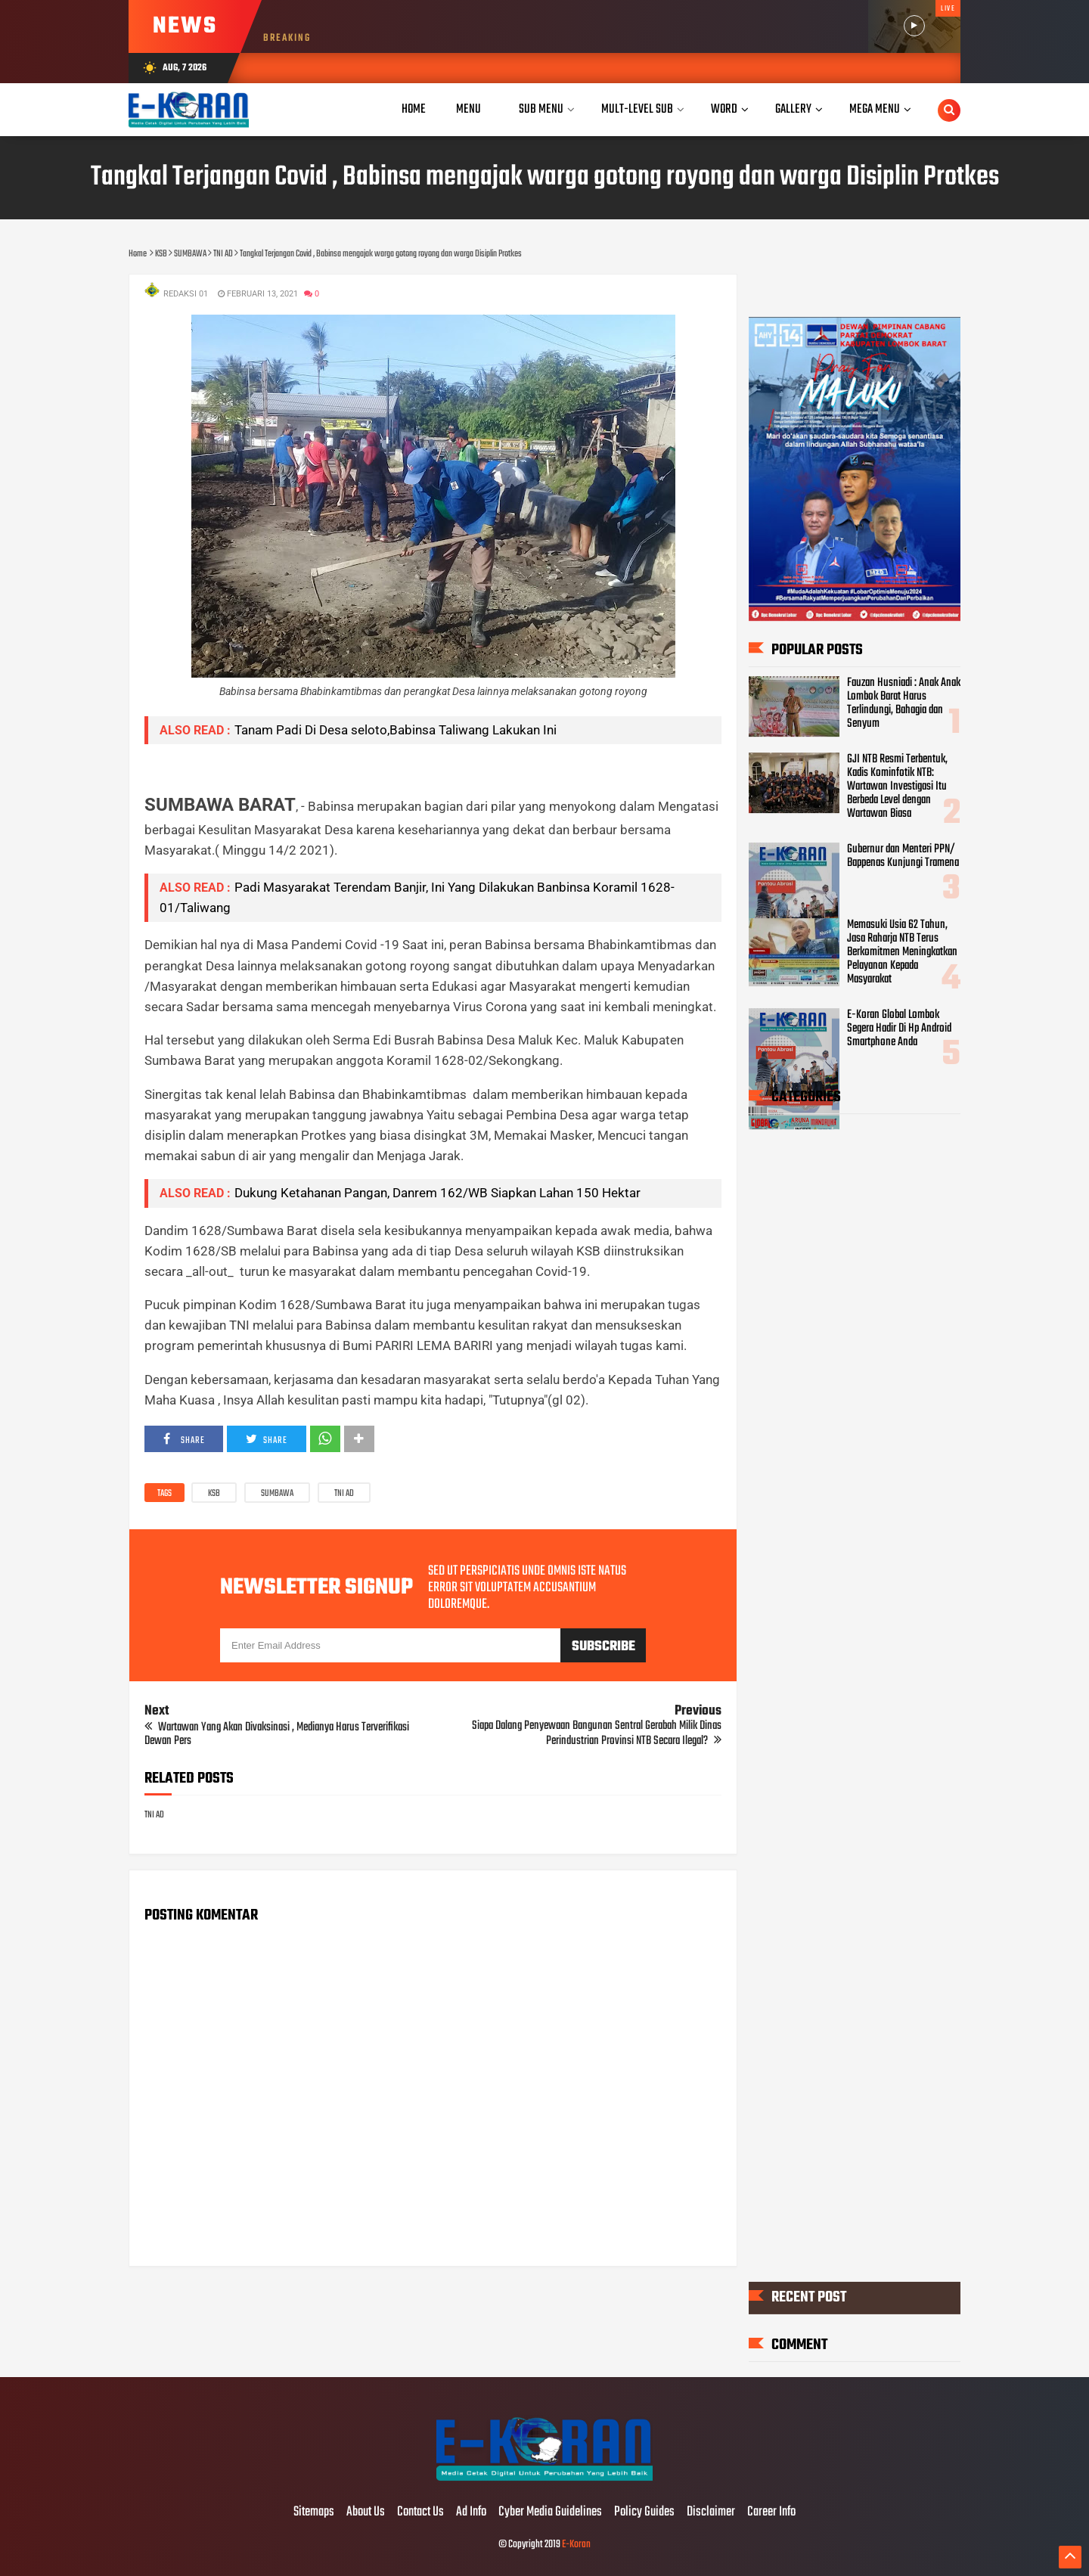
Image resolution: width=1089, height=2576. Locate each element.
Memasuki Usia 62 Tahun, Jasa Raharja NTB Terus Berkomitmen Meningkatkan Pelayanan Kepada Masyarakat (902, 952)
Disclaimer (711, 2512)
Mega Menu (874, 109)
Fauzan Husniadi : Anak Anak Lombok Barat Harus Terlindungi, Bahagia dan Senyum (903, 703)
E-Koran (576, 2544)
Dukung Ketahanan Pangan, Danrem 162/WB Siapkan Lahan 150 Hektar (437, 1192)
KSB (214, 1493)
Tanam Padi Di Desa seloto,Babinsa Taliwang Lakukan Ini (395, 729)
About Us (365, 2512)
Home (414, 109)
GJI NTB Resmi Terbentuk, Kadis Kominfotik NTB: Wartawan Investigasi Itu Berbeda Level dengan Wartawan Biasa (897, 787)
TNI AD (344, 1493)
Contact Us (420, 2512)
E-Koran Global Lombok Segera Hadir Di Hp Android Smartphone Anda (899, 1028)
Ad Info (471, 2512)
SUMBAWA (277, 1493)
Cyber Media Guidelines (550, 2512)
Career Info (771, 2512)
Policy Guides (644, 2512)
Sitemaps (313, 2512)
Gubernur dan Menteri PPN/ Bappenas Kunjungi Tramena (903, 856)
